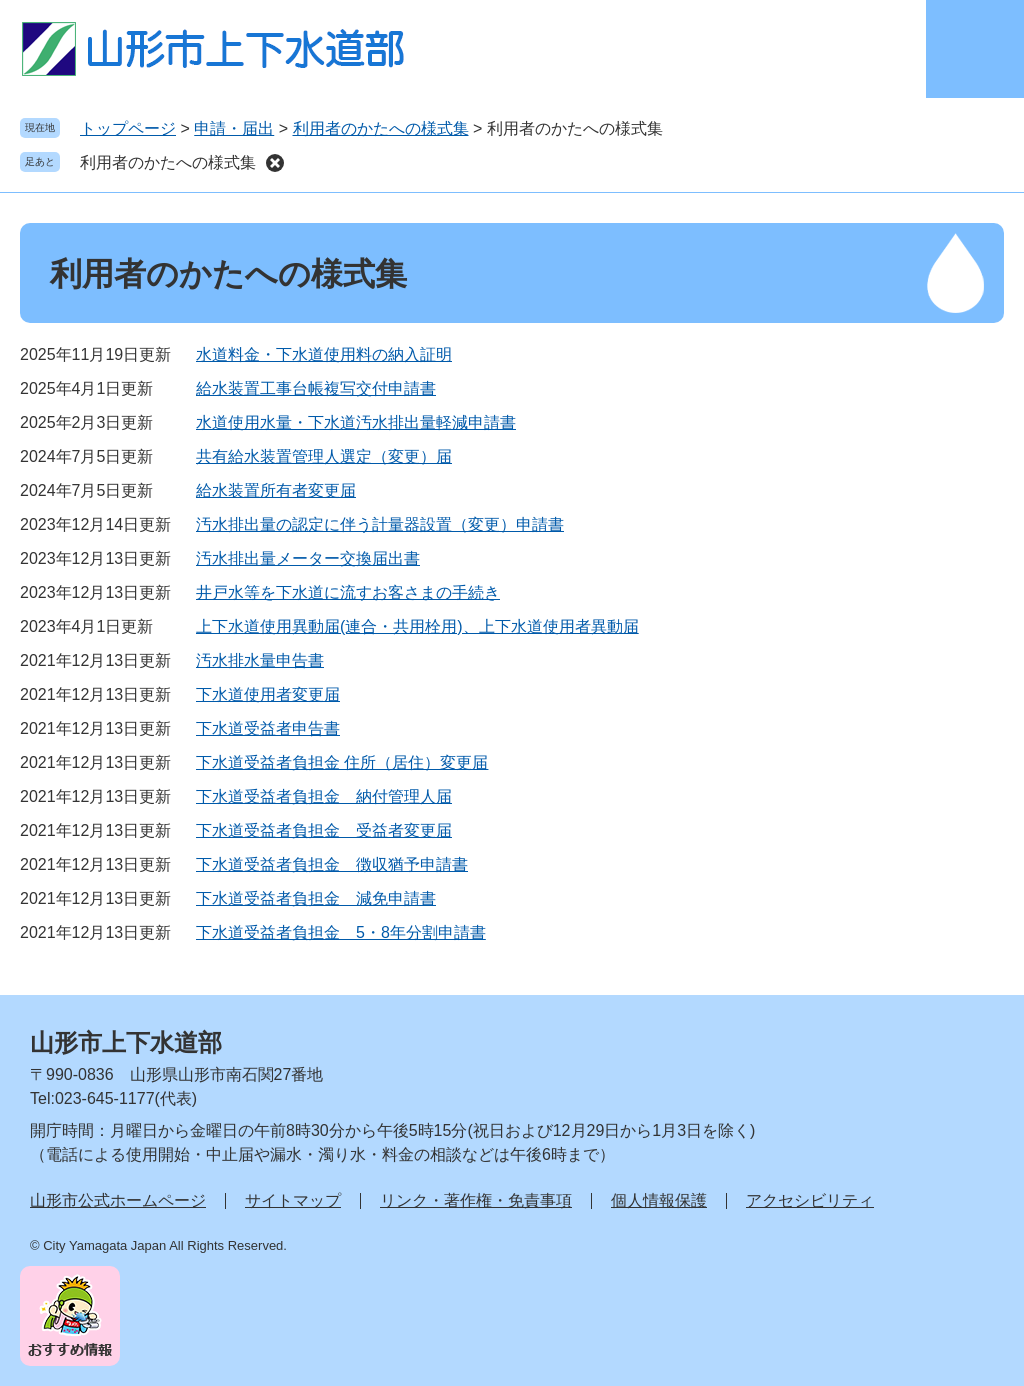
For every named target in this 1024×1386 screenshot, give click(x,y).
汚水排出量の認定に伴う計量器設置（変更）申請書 (380, 524)
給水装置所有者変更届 (276, 490)
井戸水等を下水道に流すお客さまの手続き (348, 592)
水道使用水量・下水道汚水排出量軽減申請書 (356, 422)
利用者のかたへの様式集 (381, 128)
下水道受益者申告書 (268, 728)
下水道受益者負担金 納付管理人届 (324, 796)
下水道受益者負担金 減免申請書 (316, 898)
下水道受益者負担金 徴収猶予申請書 (332, 864)
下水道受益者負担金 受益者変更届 (324, 830)
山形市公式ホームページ (118, 1200)
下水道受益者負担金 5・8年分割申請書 (341, 932)
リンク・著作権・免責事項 (476, 1200)
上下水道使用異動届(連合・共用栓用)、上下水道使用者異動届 (417, 626)
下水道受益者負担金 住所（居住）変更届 (342, 762)
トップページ (128, 128)
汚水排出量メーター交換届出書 (308, 558)
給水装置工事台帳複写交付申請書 (316, 388)
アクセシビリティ (810, 1200)
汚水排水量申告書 (260, 660)
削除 (275, 163)
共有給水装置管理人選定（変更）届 (324, 456)
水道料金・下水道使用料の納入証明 (324, 354)
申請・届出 (234, 128)
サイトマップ (293, 1200)
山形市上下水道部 (126, 1042)
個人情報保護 (659, 1200)
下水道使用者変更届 (268, 694)
